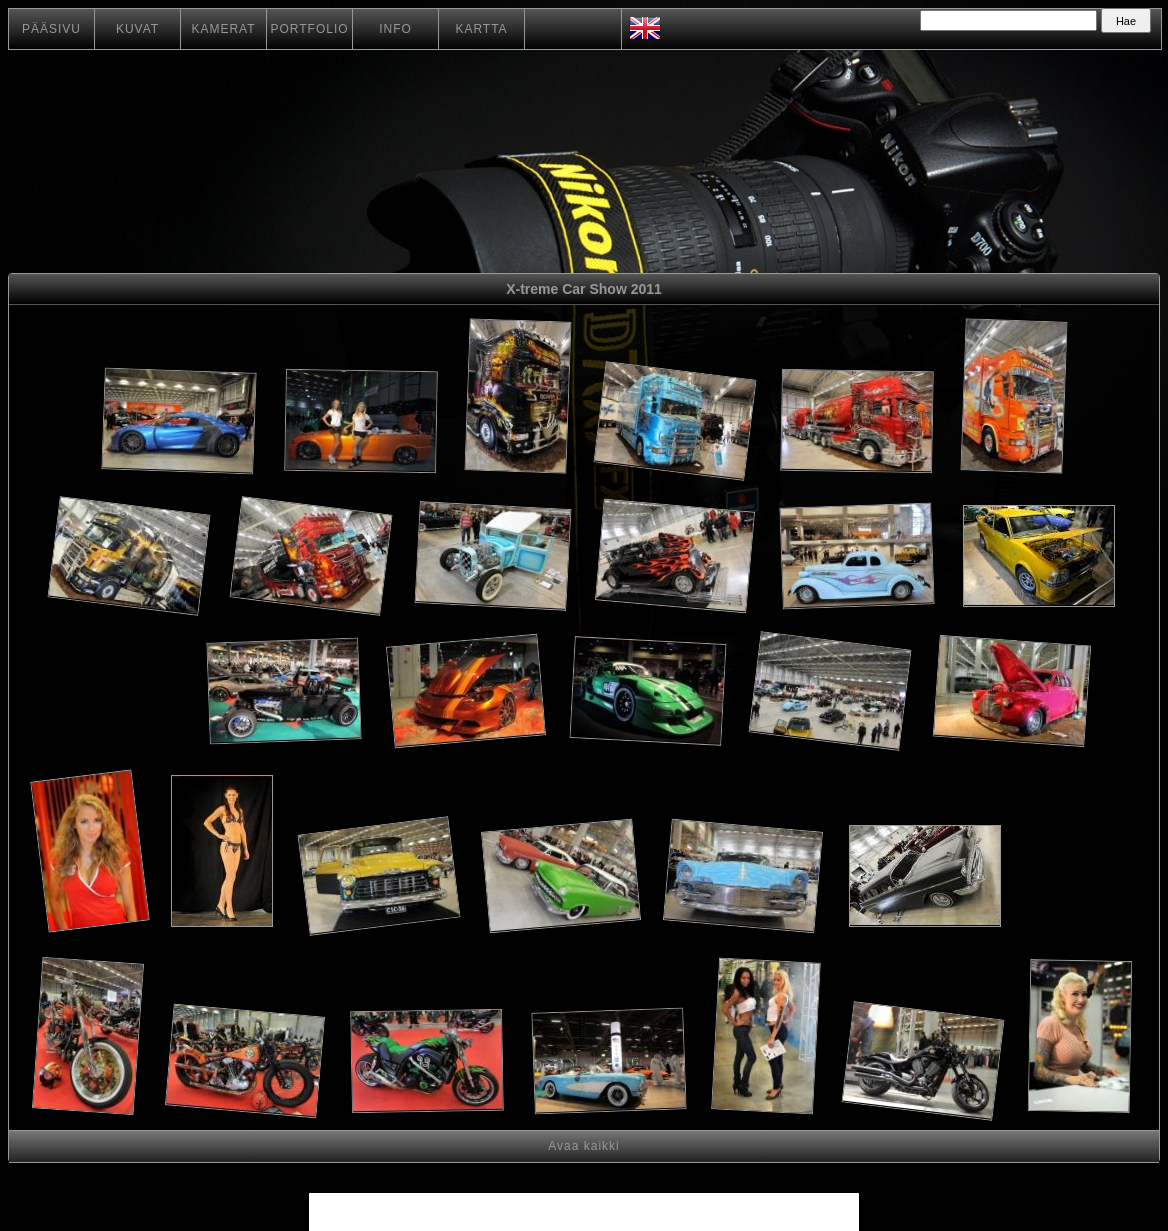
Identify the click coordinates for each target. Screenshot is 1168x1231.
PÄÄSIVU (51, 29)
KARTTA (481, 29)
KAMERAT (223, 29)
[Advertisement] (127, 694)
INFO (395, 29)
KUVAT (137, 29)
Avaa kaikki (583, 1146)
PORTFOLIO (309, 29)
